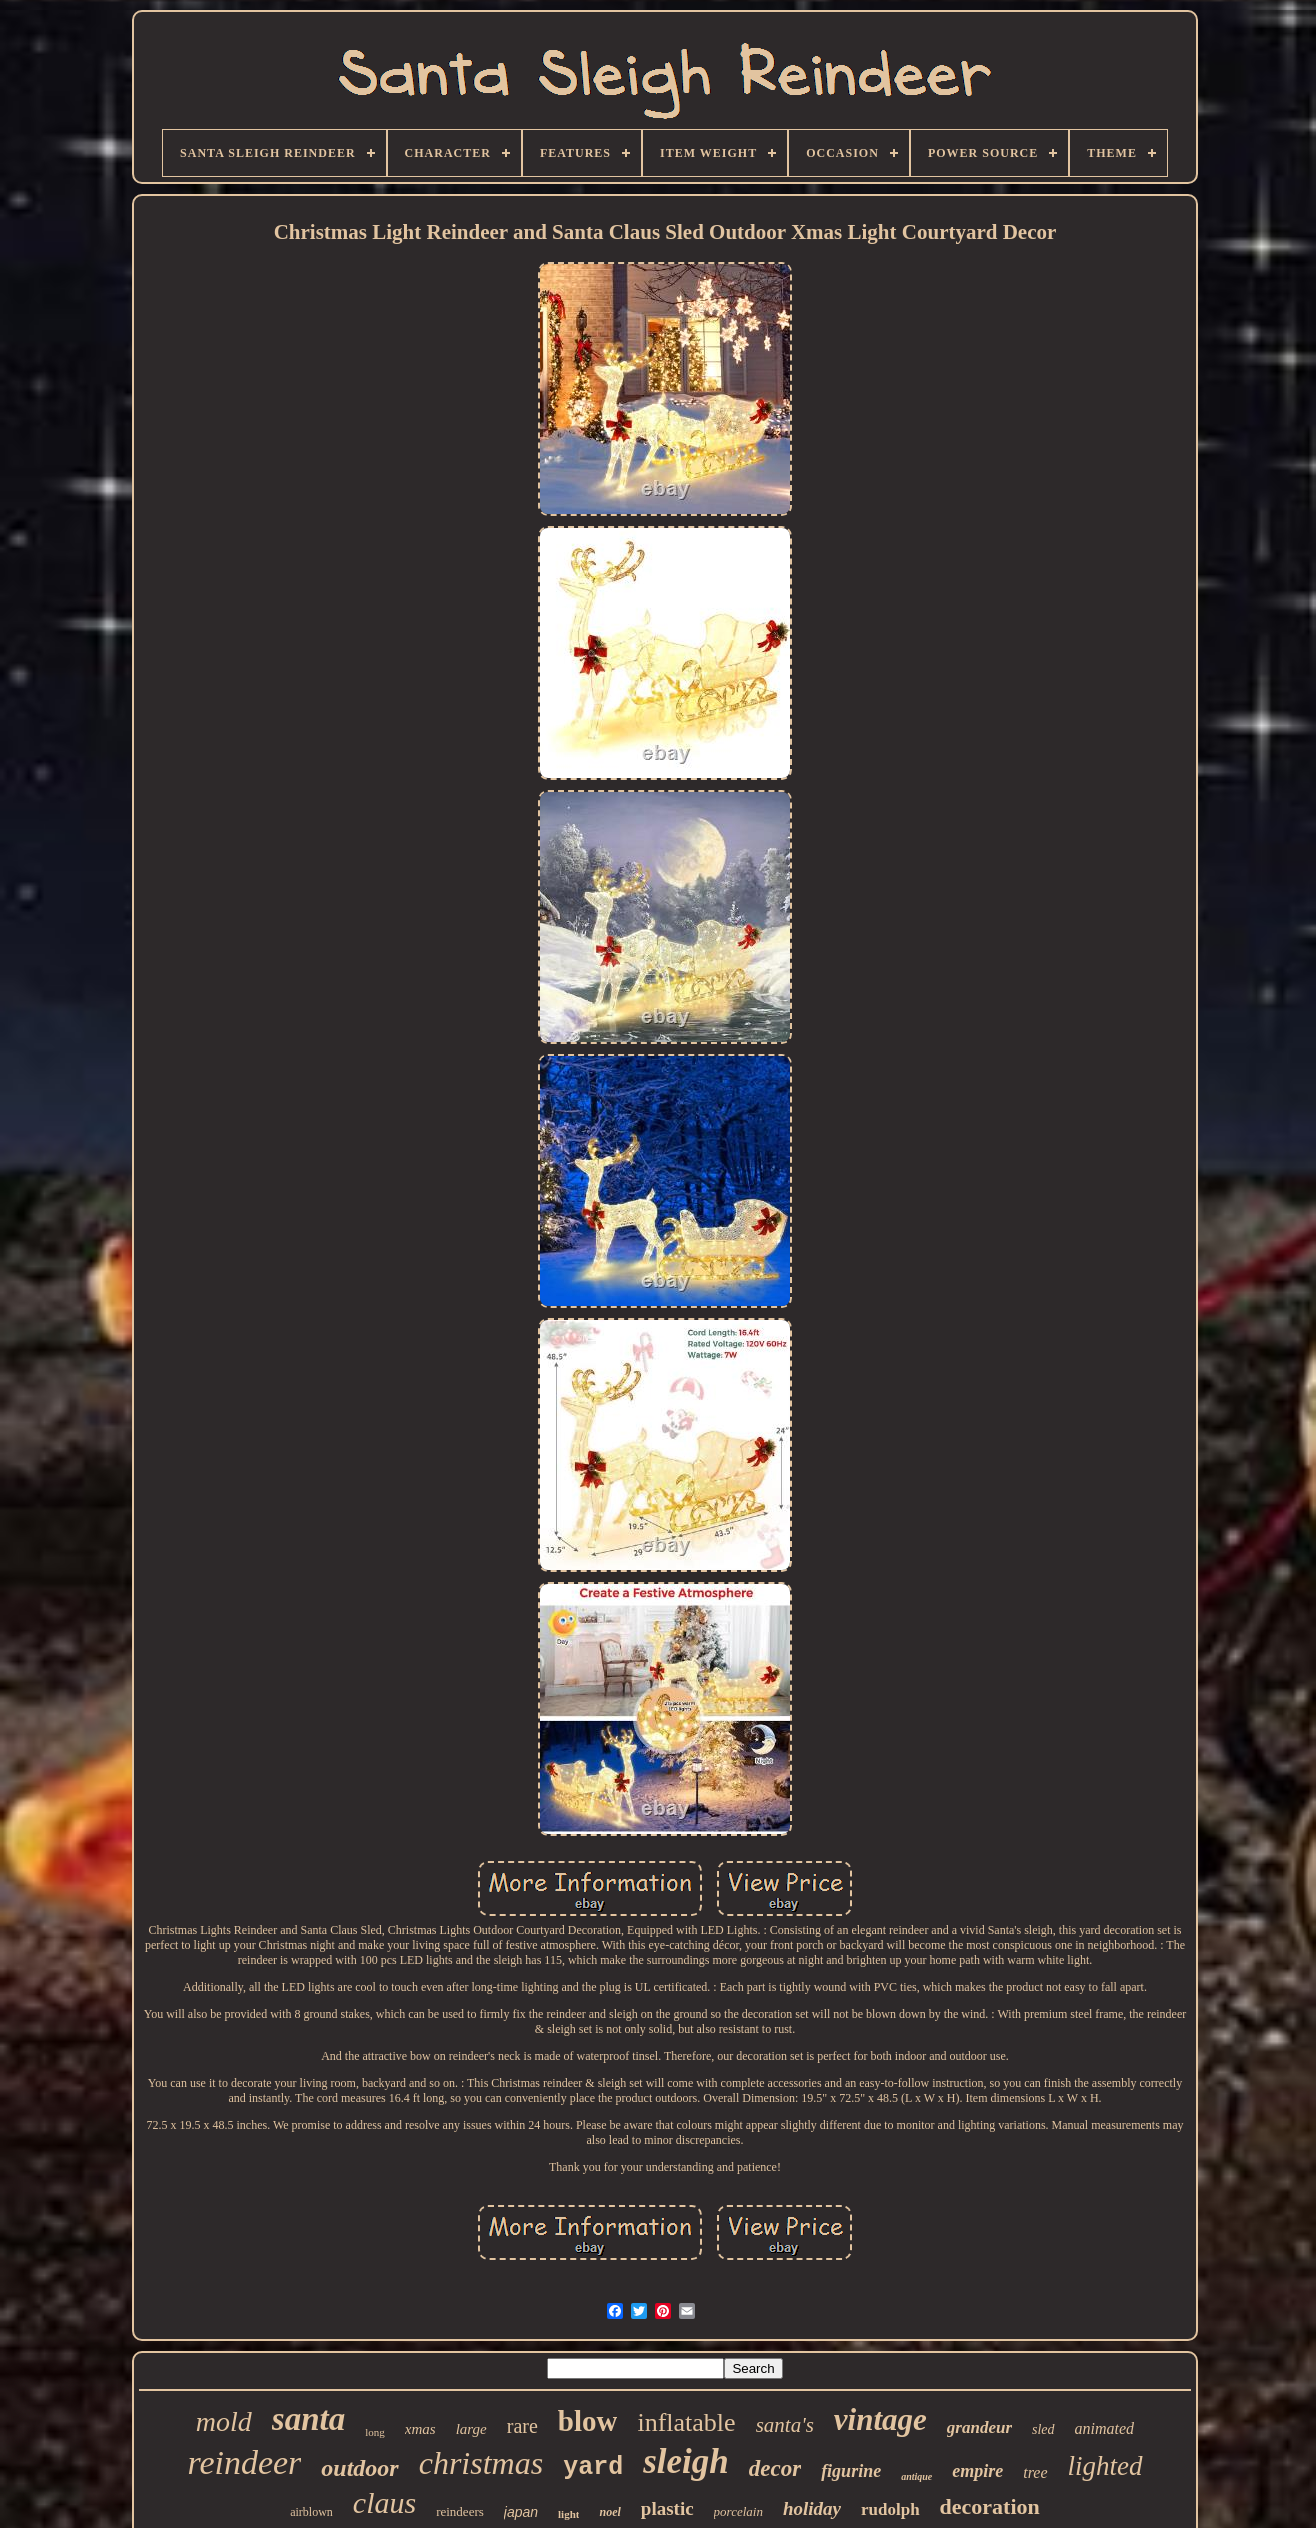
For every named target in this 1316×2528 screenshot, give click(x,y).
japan (521, 2512)
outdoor (359, 2468)
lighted (1105, 2466)
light (568, 2514)
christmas (481, 2463)
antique (916, 2476)
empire (977, 2471)
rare (522, 2426)
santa (308, 2419)
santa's (785, 2425)
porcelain (738, 2511)
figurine (851, 2471)
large (471, 2429)
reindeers (460, 2511)
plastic (667, 2508)
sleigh (686, 2461)
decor (775, 2468)
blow (588, 2421)
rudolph (890, 2509)
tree (1035, 2472)
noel (609, 2512)
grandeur (979, 2427)
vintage (880, 2419)
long (375, 2432)
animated (1105, 2428)
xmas (420, 2429)
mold (224, 2421)
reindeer (244, 2462)
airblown (311, 2512)
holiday (812, 2508)
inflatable (686, 2422)
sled (1043, 2429)
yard (593, 2467)
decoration (990, 2506)
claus (384, 2502)
